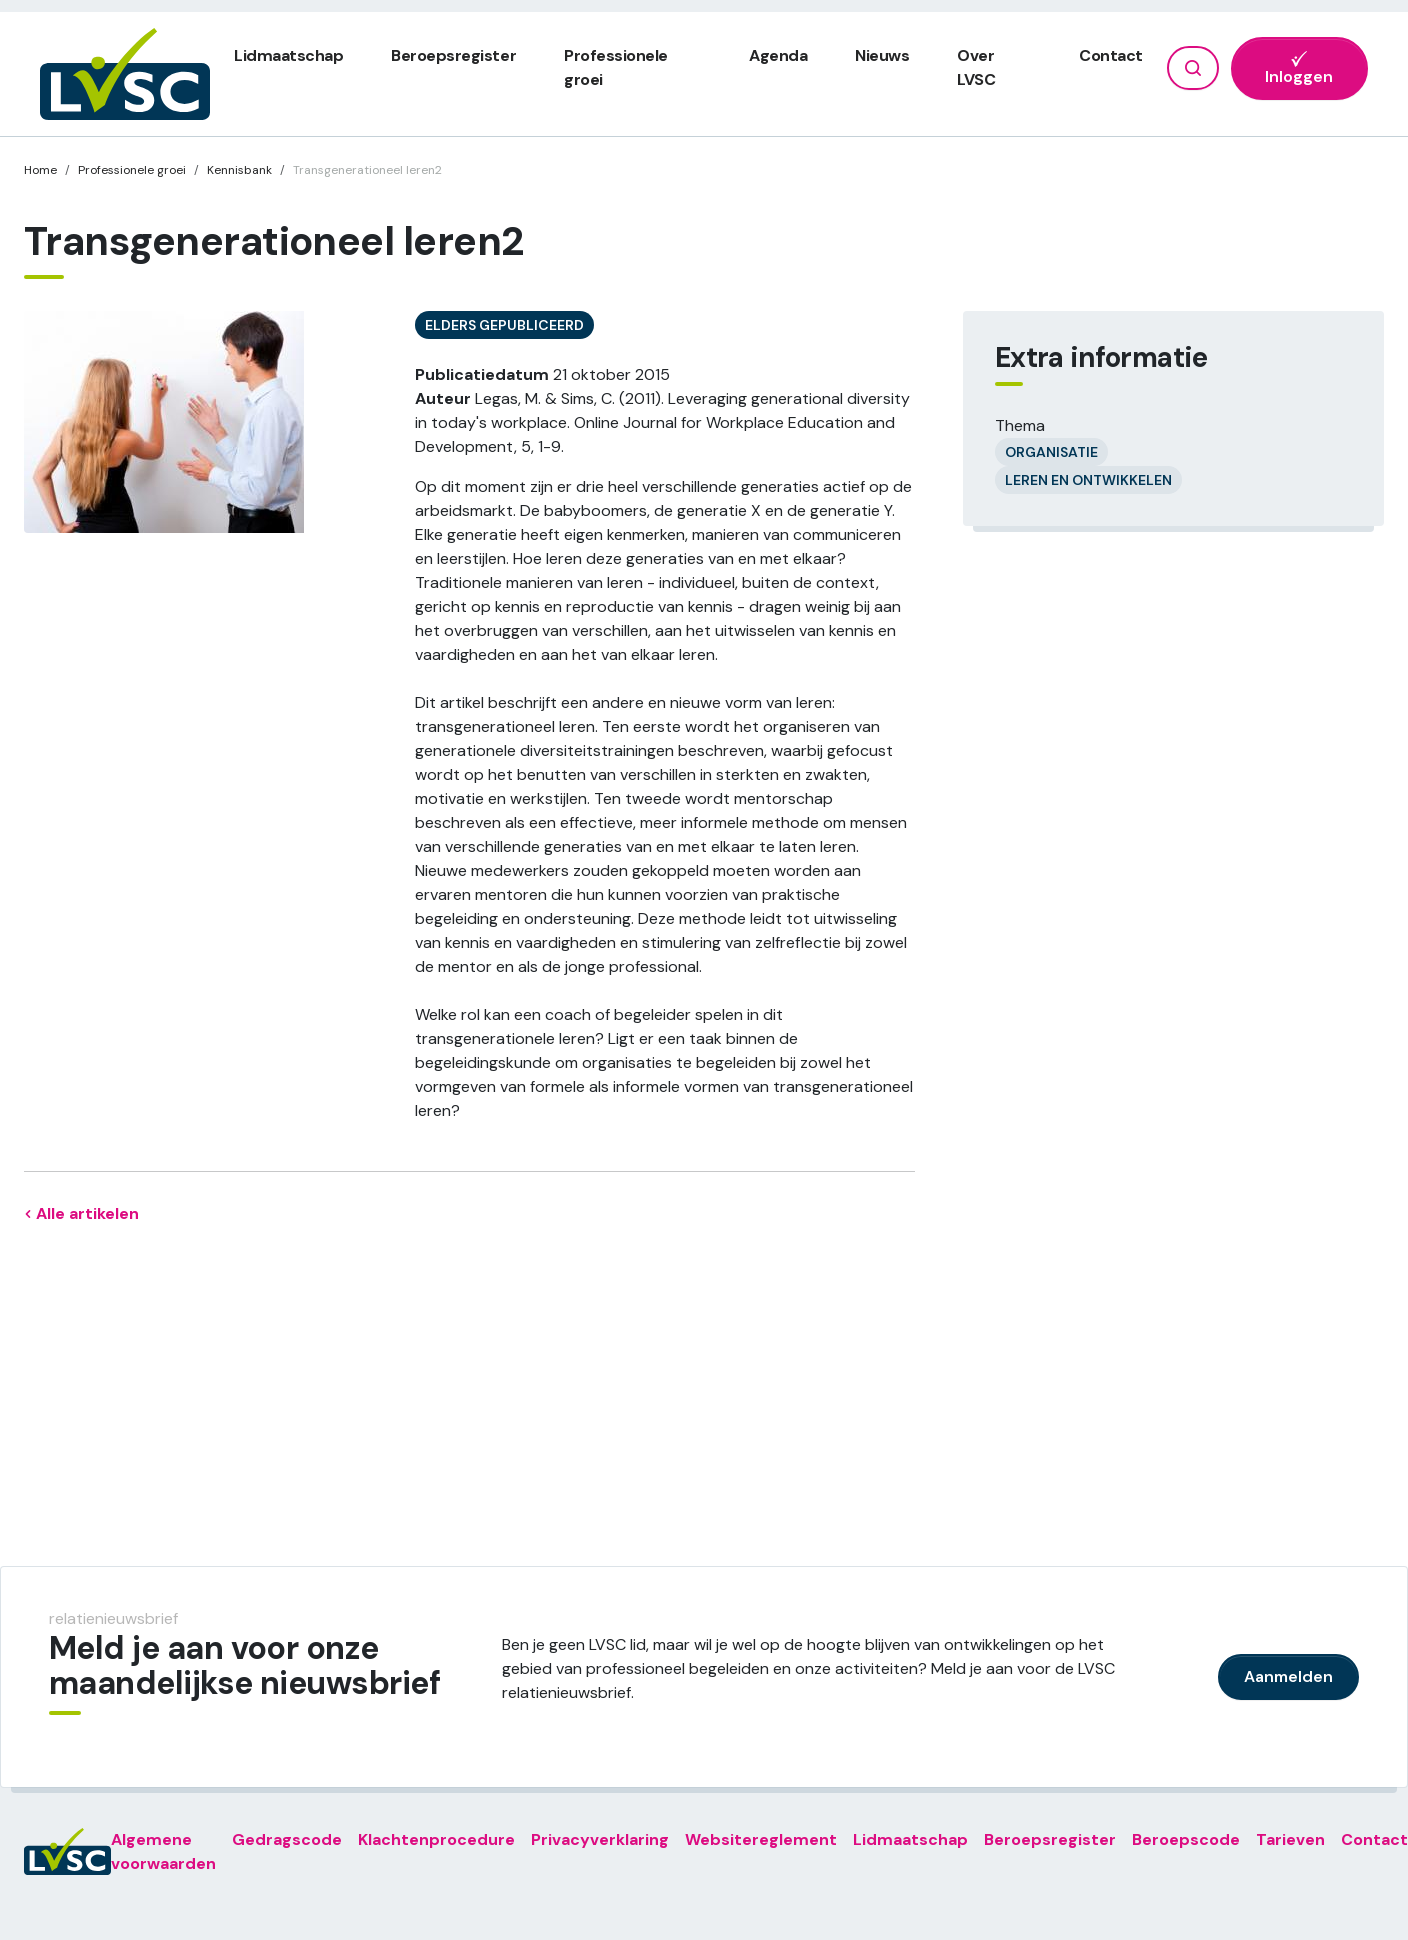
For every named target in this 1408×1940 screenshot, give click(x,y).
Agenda (778, 55)
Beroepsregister (453, 55)
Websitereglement (761, 1839)
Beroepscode (1186, 1839)
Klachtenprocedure (436, 1839)
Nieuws (882, 55)
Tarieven (1290, 1839)
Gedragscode (287, 1839)
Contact (1111, 55)
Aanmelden (1288, 1676)
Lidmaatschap (288, 55)
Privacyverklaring (600, 1839)
